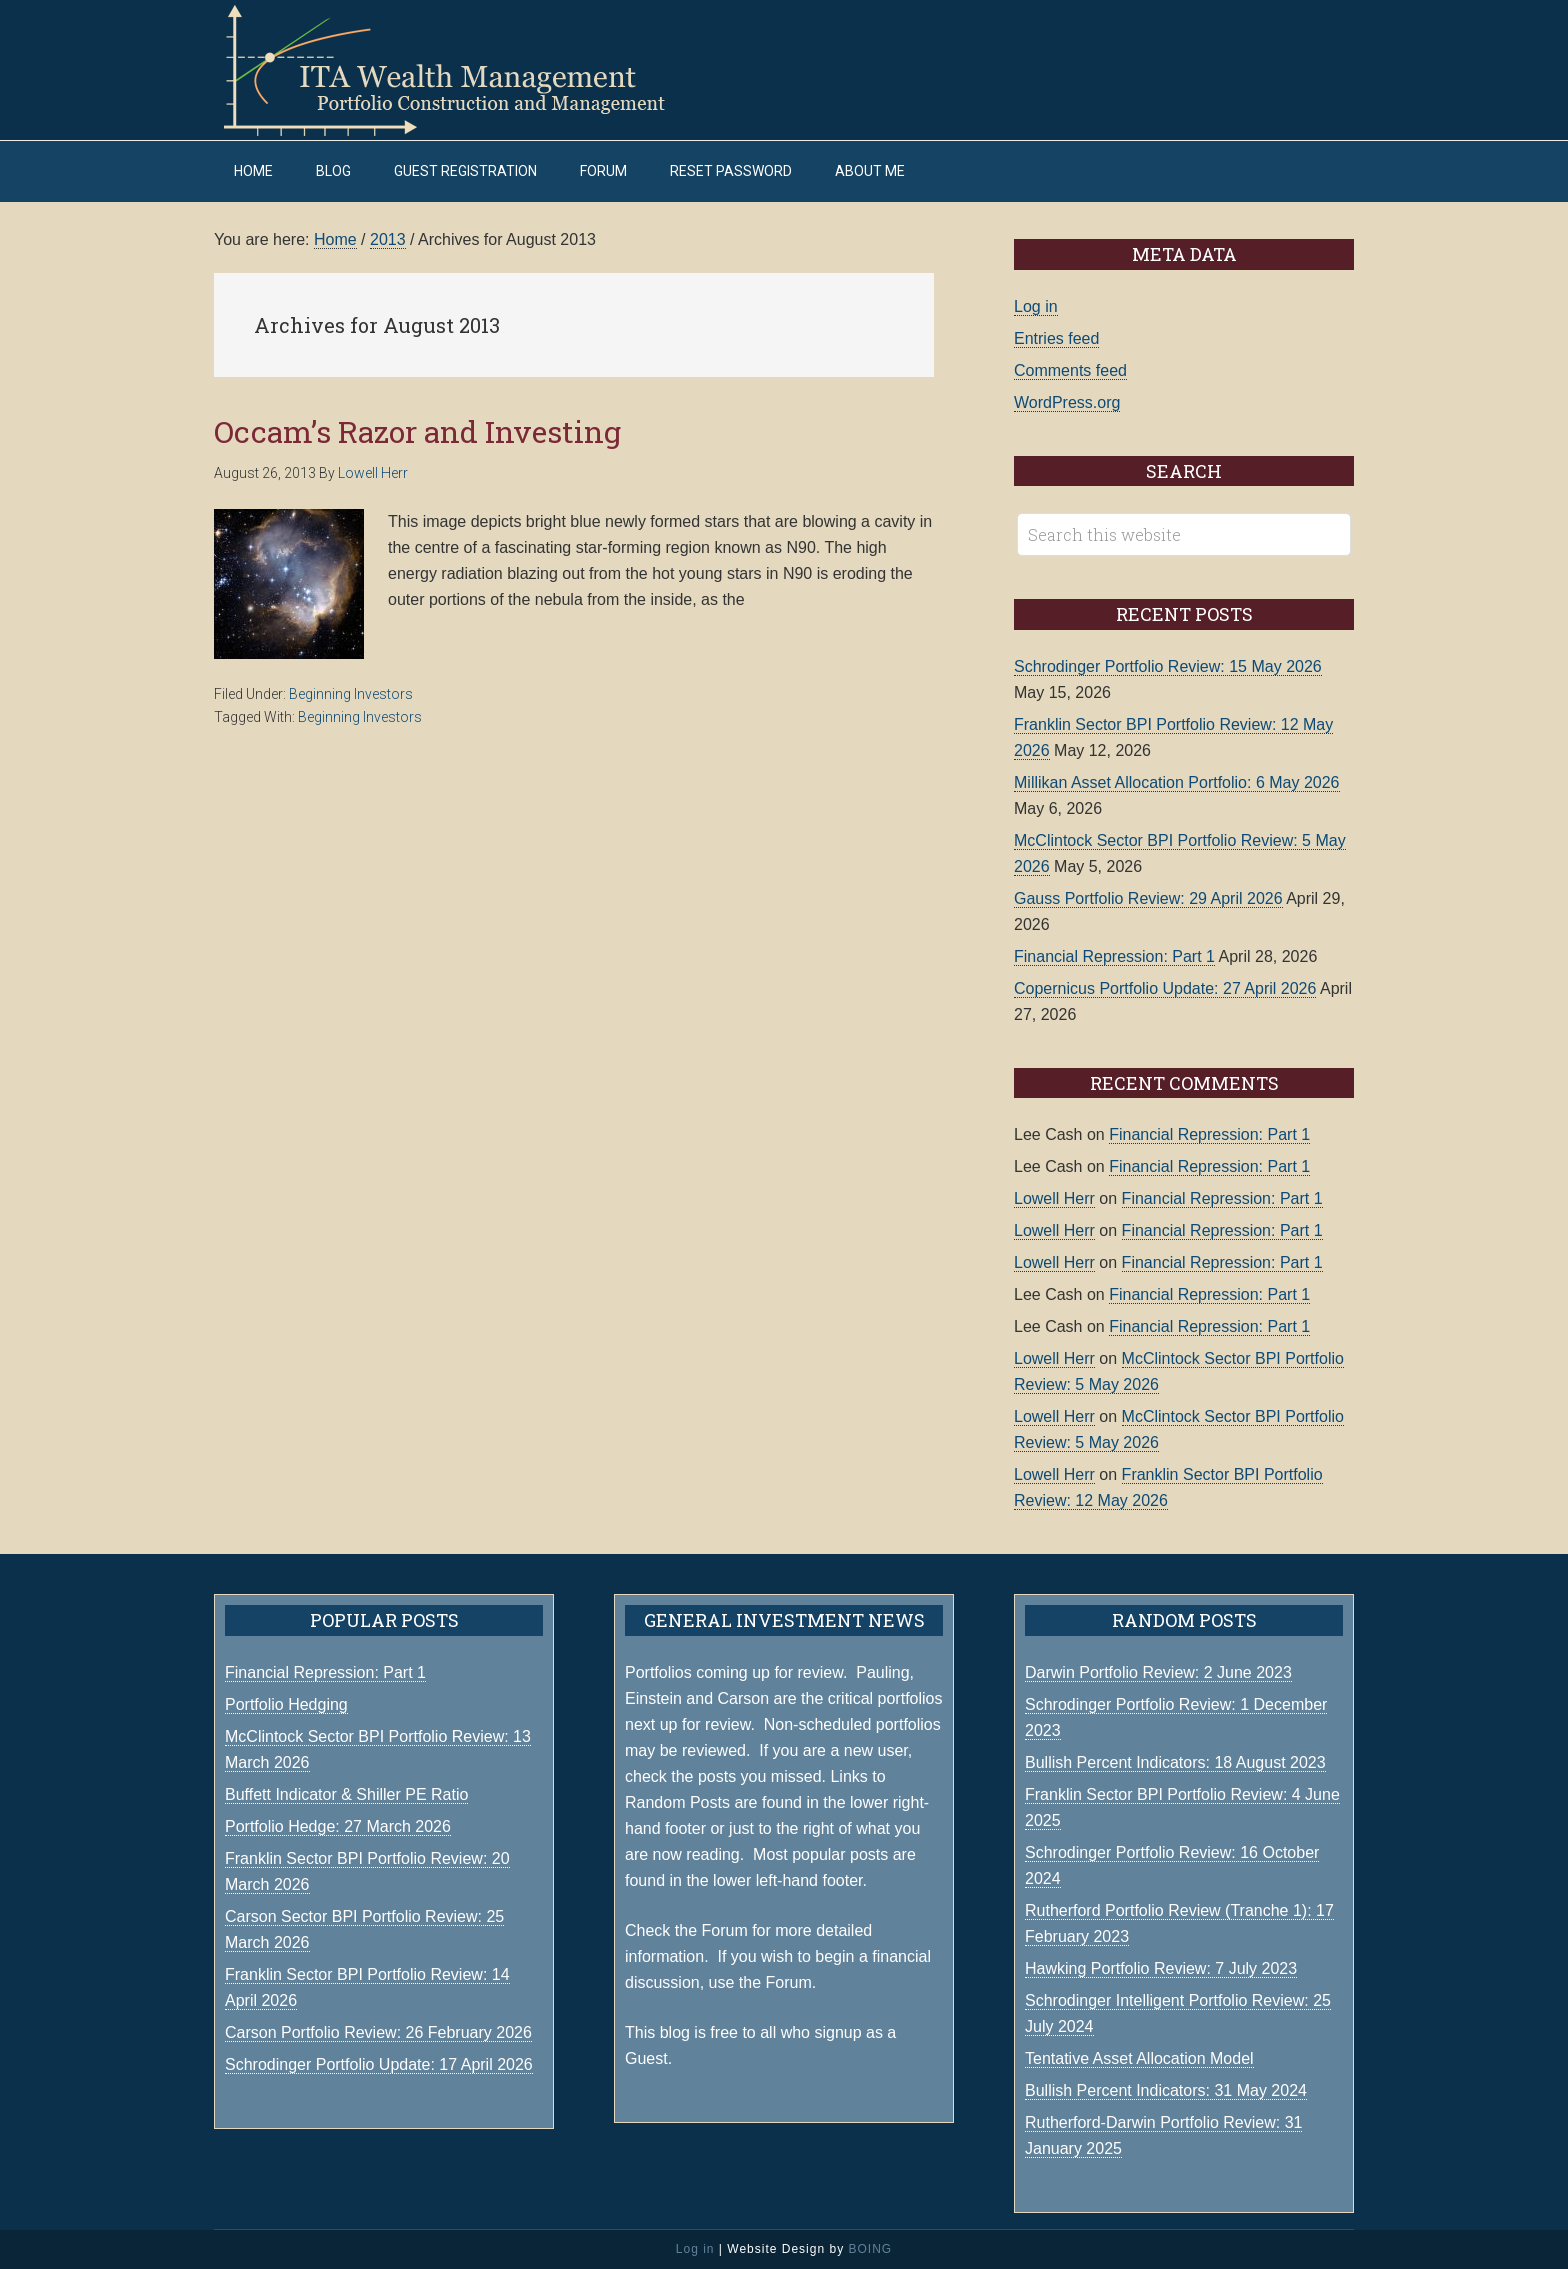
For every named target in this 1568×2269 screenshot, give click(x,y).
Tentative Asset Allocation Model (1139, 2058)
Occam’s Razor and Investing (417, 431)
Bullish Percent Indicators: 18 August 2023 (1175, 1762)
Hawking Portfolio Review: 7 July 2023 (1161, 1968)
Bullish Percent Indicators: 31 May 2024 (1166, 2090)
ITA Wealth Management (464, 70)
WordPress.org (1067, 402)
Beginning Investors (351, 694)
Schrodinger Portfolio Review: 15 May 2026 (1168, 666)
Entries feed (1056, 338)
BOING (870, 2249)
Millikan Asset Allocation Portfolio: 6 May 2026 (1177, 782)
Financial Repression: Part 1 (1114, 956)
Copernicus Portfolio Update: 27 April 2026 (1165, 988)
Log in (1036, 306)
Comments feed (1070, 370)
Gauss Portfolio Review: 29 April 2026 (1148, 898)
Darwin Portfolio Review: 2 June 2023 (1158, 1672)
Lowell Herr (1054, 1198)
